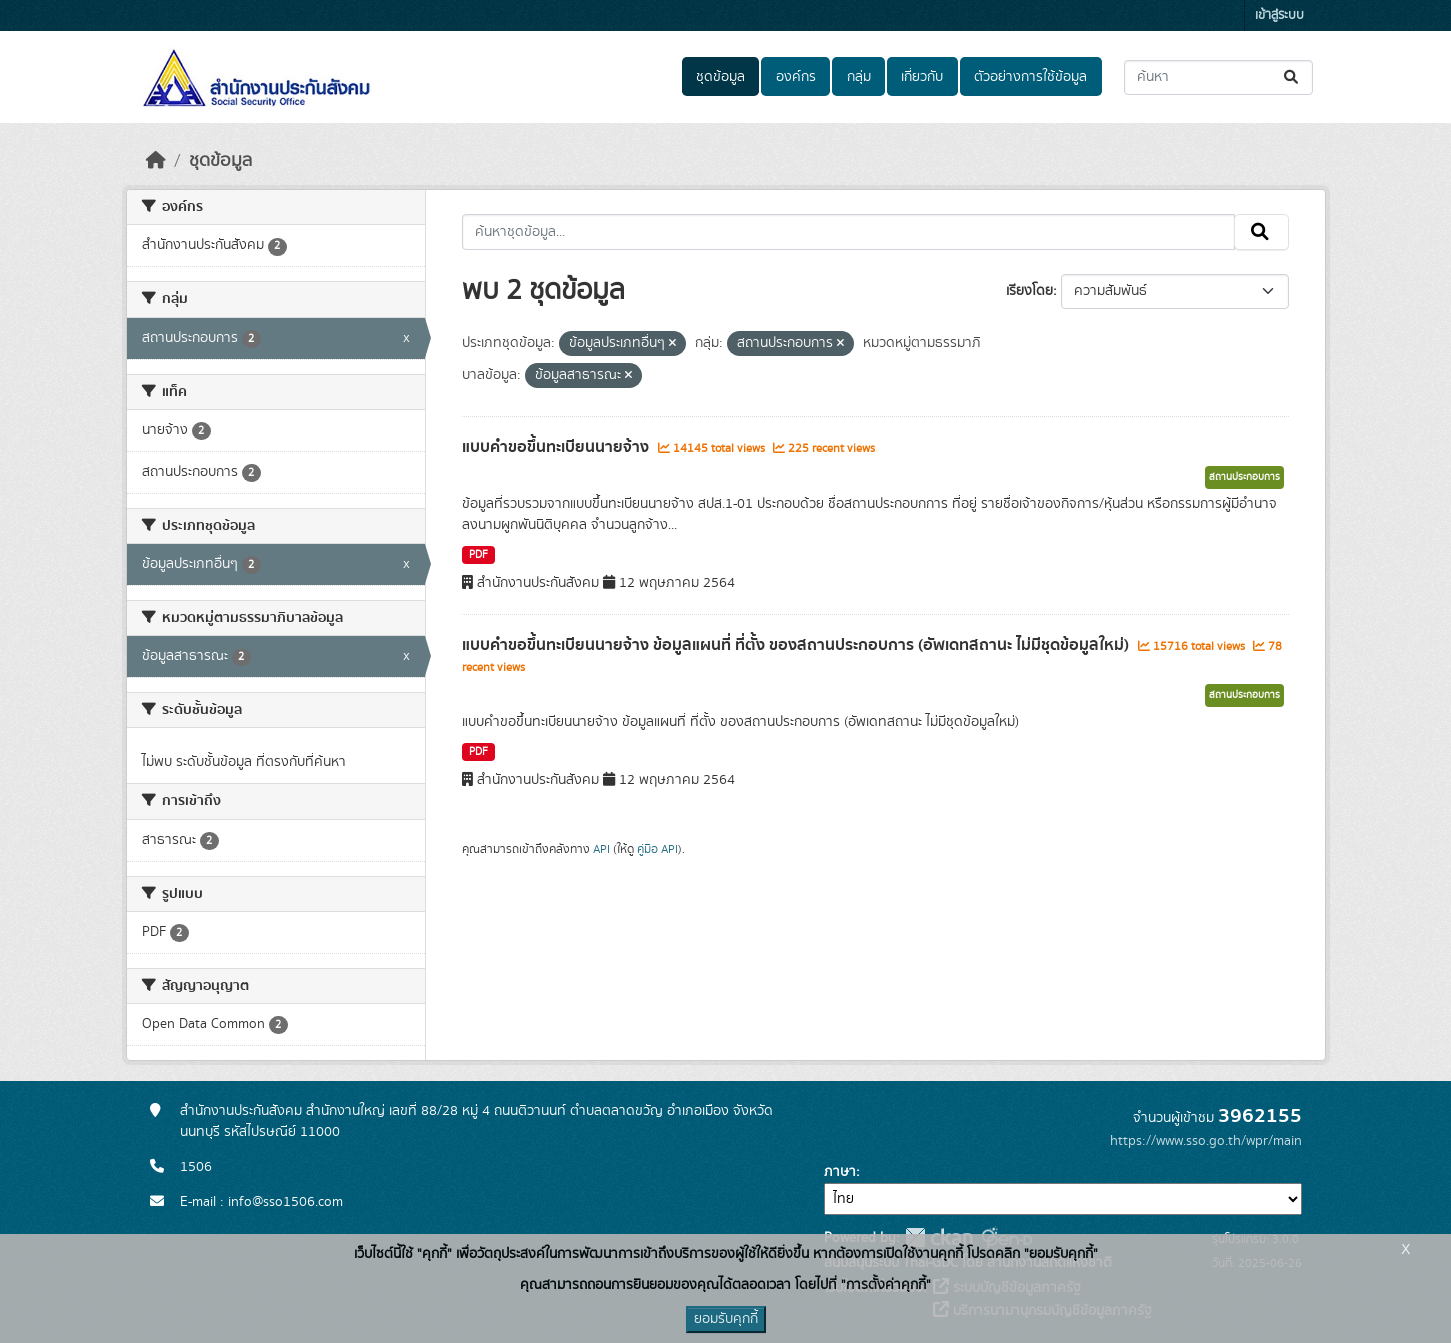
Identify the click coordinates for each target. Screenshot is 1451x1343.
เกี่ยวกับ (922, 77)
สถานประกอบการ (1244, 477)
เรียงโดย (1029, 291)
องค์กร (796, 77)
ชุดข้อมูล (720, 77)
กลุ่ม (859, 77)
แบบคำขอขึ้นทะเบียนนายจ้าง (557, 447)
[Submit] (1292, 77)
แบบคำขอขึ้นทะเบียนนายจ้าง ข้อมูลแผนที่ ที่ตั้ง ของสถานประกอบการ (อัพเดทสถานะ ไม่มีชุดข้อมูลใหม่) (797, 645)
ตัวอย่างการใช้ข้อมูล (1030, 77)
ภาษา (840, 1172)
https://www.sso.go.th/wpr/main (1206, 1141)
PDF (478, 555)
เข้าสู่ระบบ (1279, 15)
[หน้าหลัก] (156, 161)
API (601, 849)
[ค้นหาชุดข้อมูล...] (1218, 77)
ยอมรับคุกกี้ (726, 1319)
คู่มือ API (657, 849)
